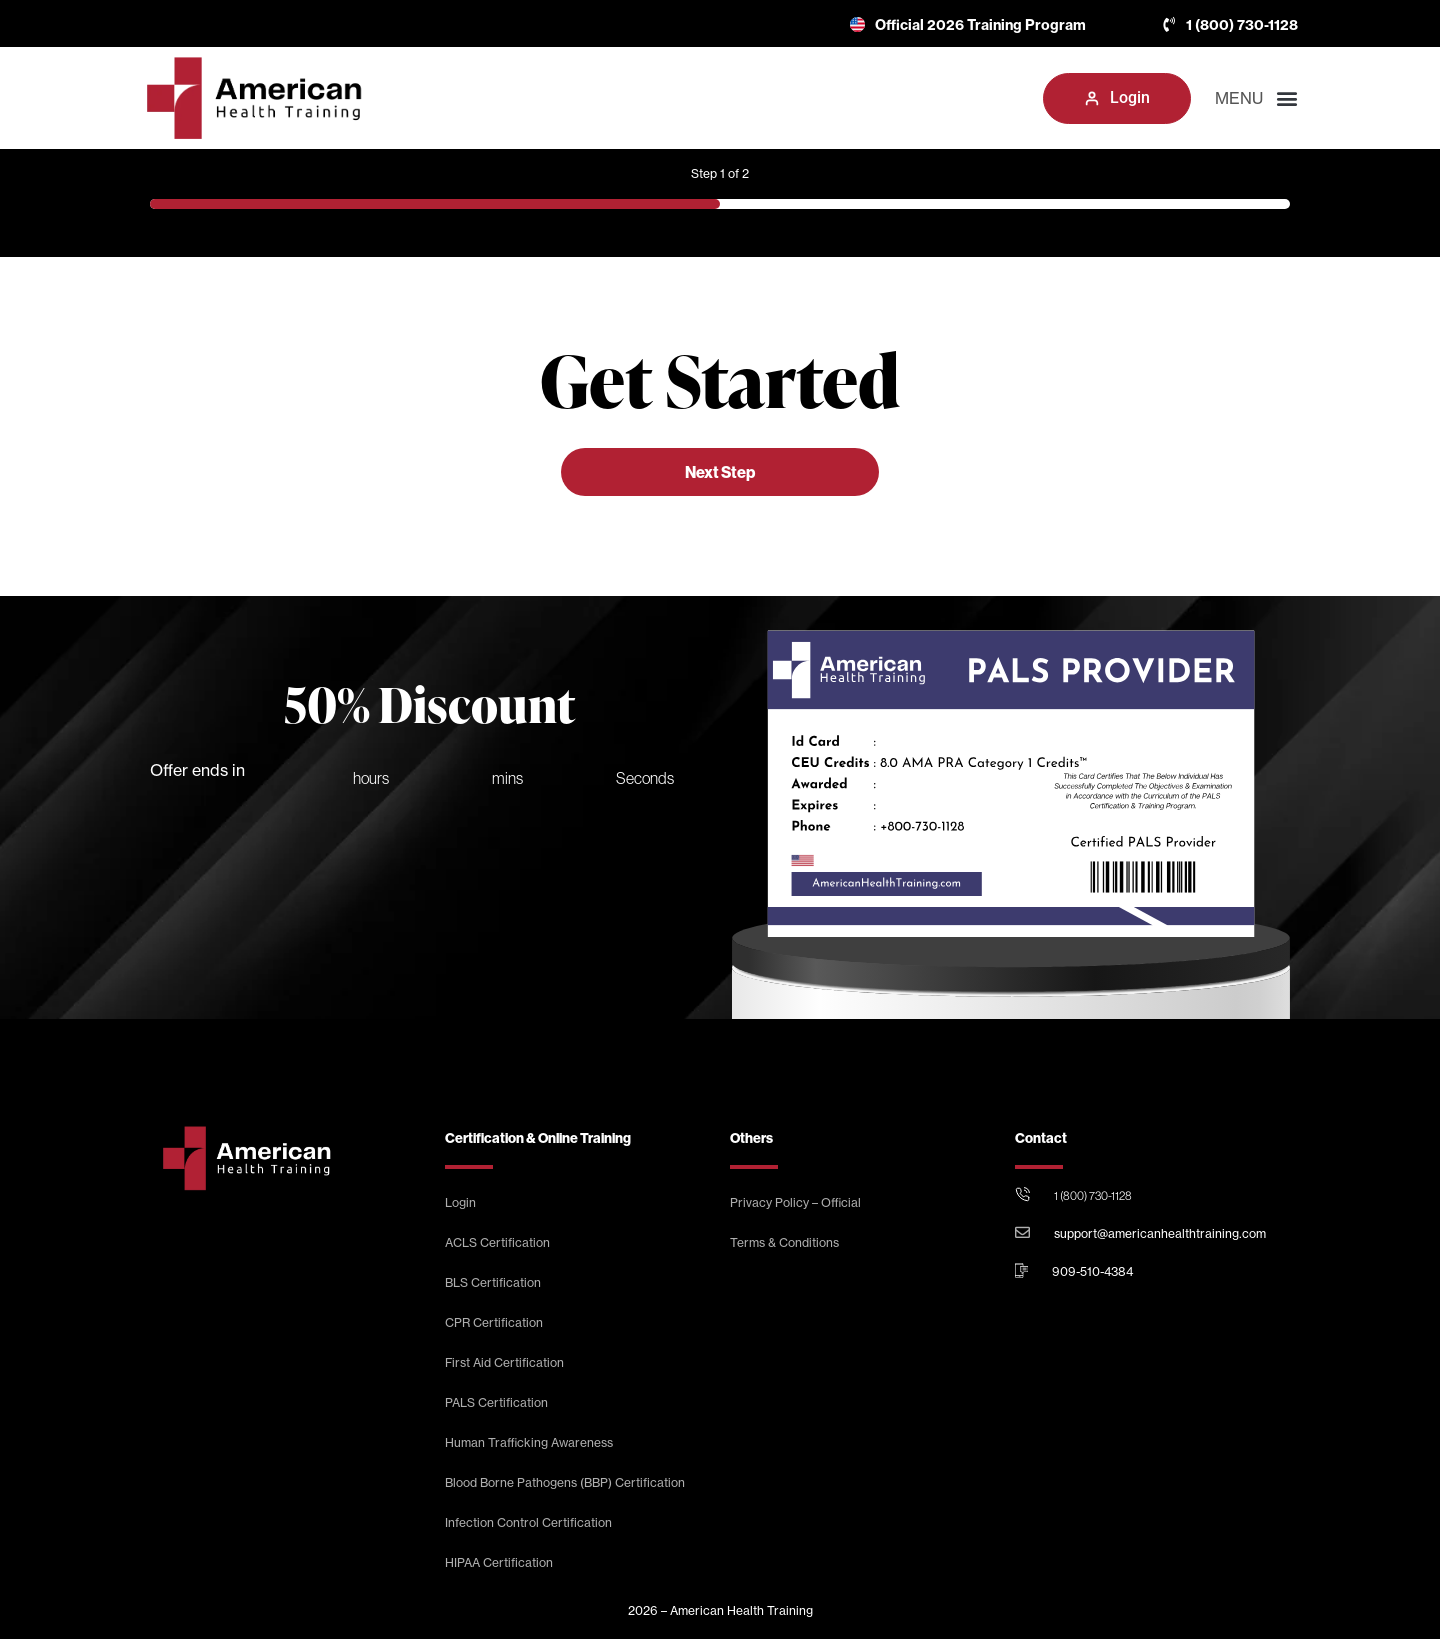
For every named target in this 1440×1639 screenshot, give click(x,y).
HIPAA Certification (499, 1562)
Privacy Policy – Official (795, 1202)
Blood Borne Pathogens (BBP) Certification (565, 1482)
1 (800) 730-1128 (1093, 1195)
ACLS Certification (497, 1242)
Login (460, 1202)
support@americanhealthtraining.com (1160, 1233)
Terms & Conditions (784, 1242)
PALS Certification (496, 1402)
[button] (1009, 98)
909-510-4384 (1092, 1271)
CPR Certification (494, 1322)
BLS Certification (493, 1282)
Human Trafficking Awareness (529, 1442)
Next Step (720, 472)
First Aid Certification (504, 1362)
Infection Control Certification (528, 1522)
